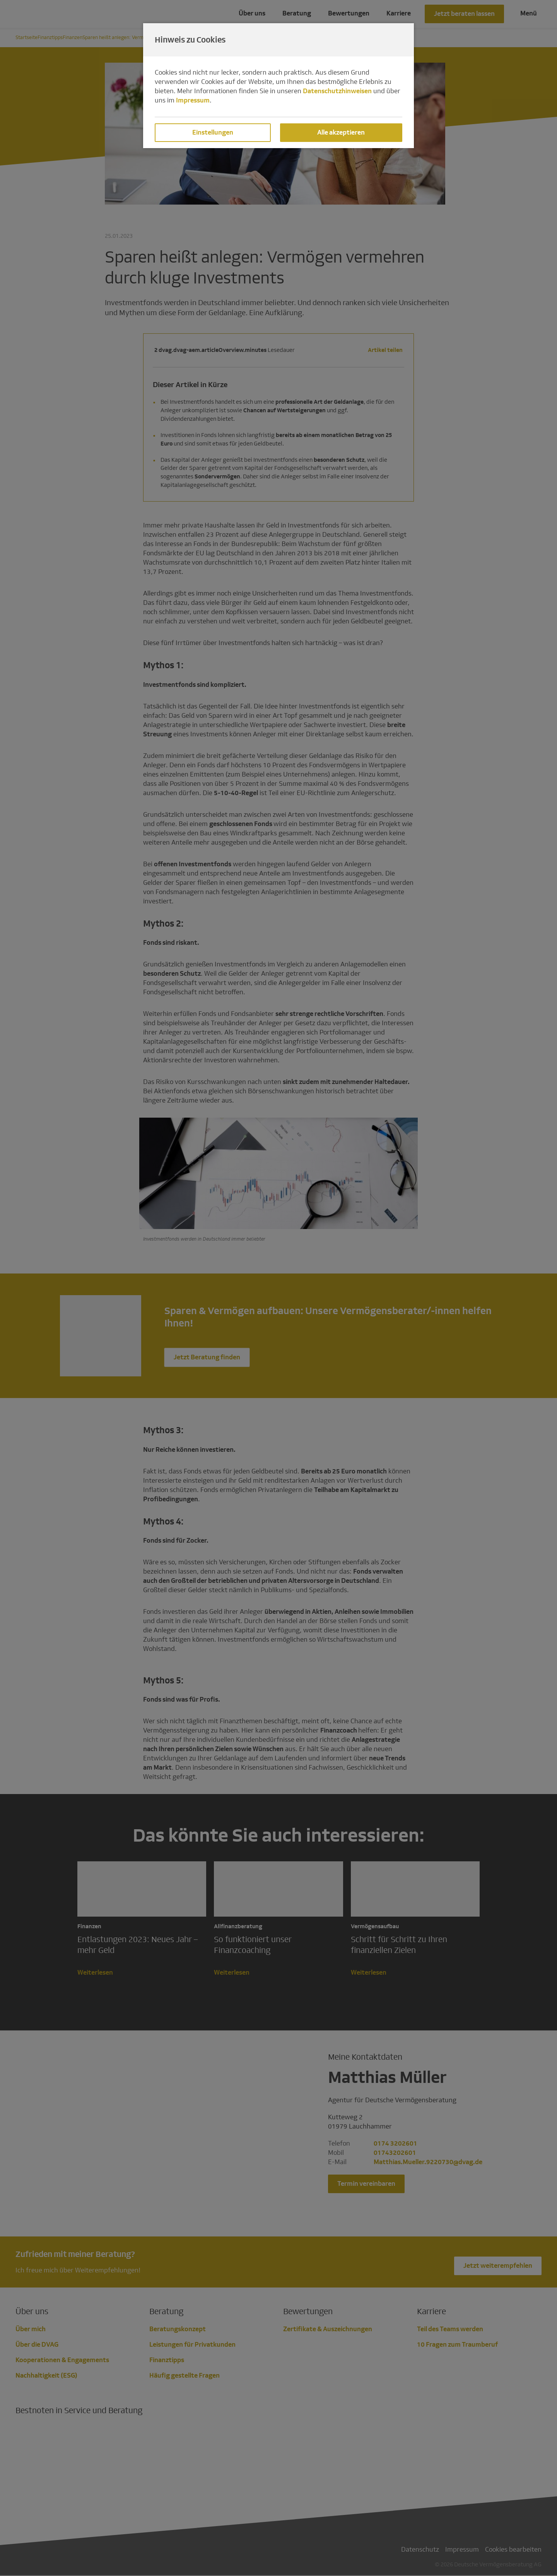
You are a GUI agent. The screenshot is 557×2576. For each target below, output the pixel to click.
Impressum (193, 100)
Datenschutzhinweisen (337, 91)
